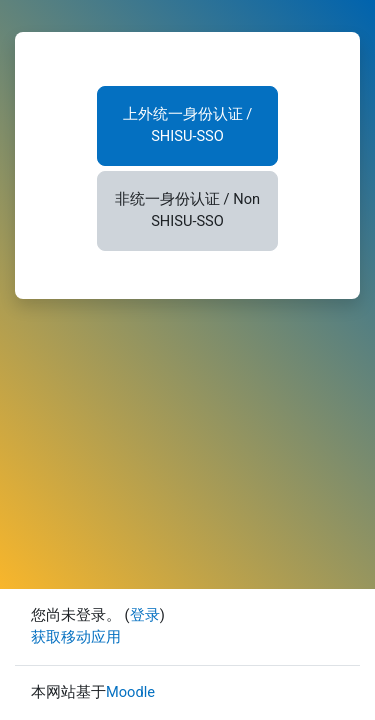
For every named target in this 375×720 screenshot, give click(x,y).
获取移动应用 (76, 637)
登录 (145, 615)
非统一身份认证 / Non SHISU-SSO (187, 210)
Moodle (130, 692)
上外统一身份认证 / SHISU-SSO (188, 125)
